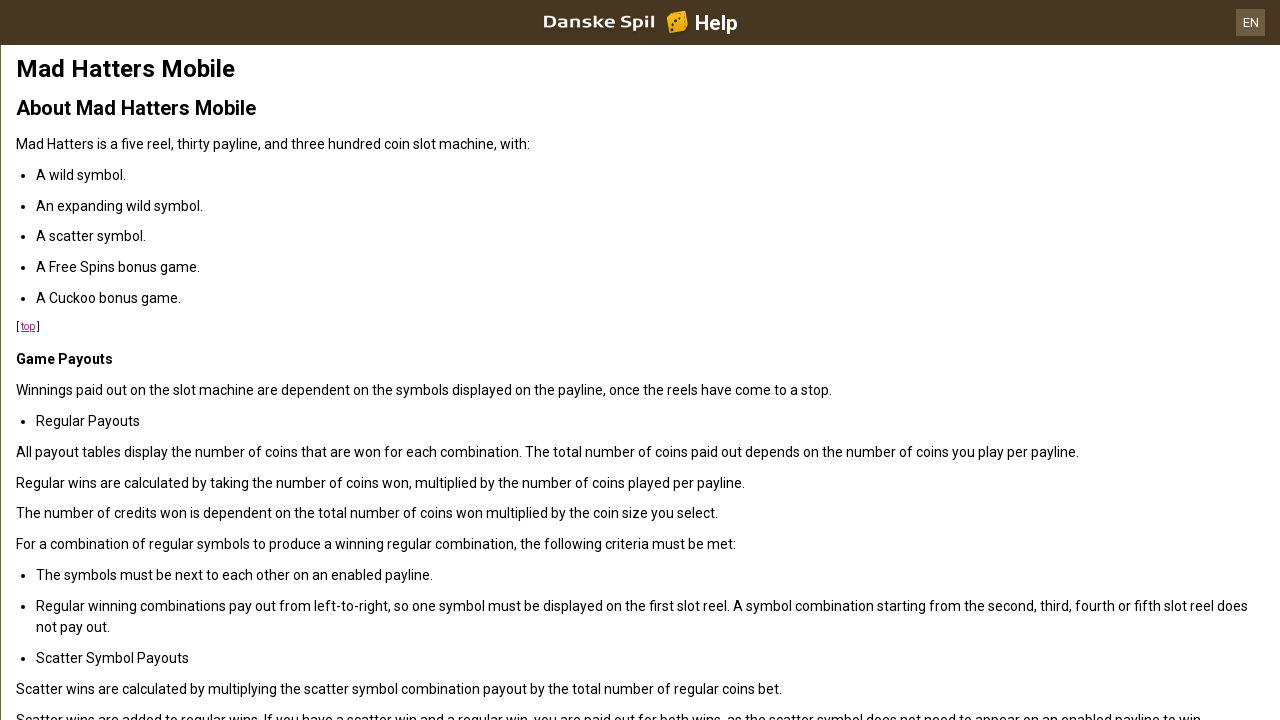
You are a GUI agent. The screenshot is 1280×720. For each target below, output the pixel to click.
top (28, 326)
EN (1251, 22)
